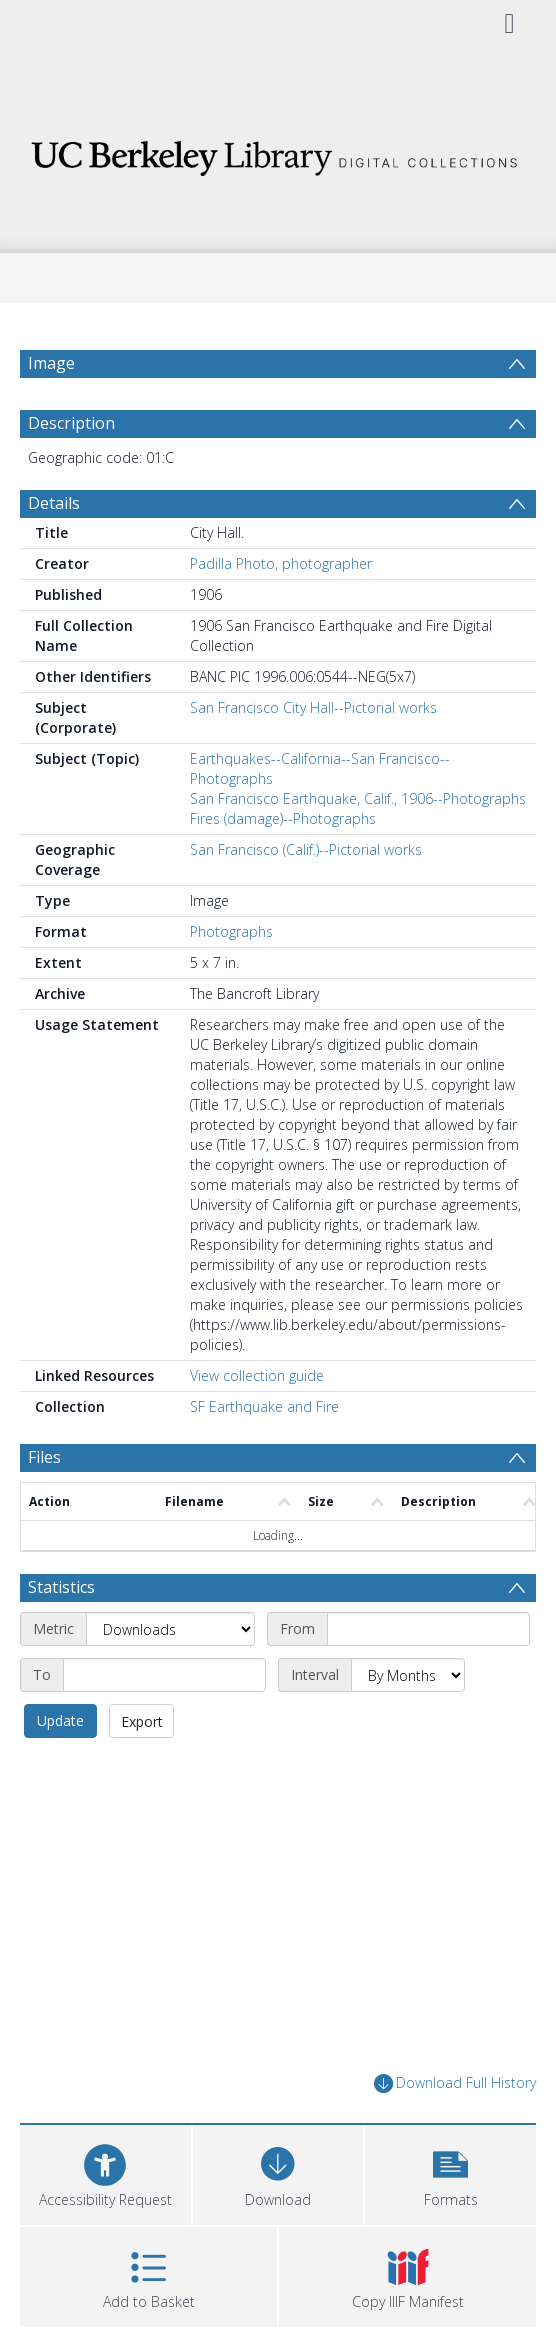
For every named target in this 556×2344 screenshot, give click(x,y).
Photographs (231, 931)
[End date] (164, 1675)
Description (71, 423)
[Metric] (170, 1629)
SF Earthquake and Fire (264, 1406)
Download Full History (455, 2083)
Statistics (61, 1587)
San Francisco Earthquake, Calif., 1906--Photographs (358, 798)
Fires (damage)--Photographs (283, 818)
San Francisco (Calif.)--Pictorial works (306, 849)
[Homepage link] (278, 152)
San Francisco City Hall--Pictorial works (313, 707)
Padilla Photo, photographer (281, 563)
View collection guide (257, 1375)
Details (54, 503)
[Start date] (428, 1629)
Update (60, 1720)
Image (51, 363)
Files (44, 1457)
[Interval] (408, 1675)
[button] (450, 2172)
